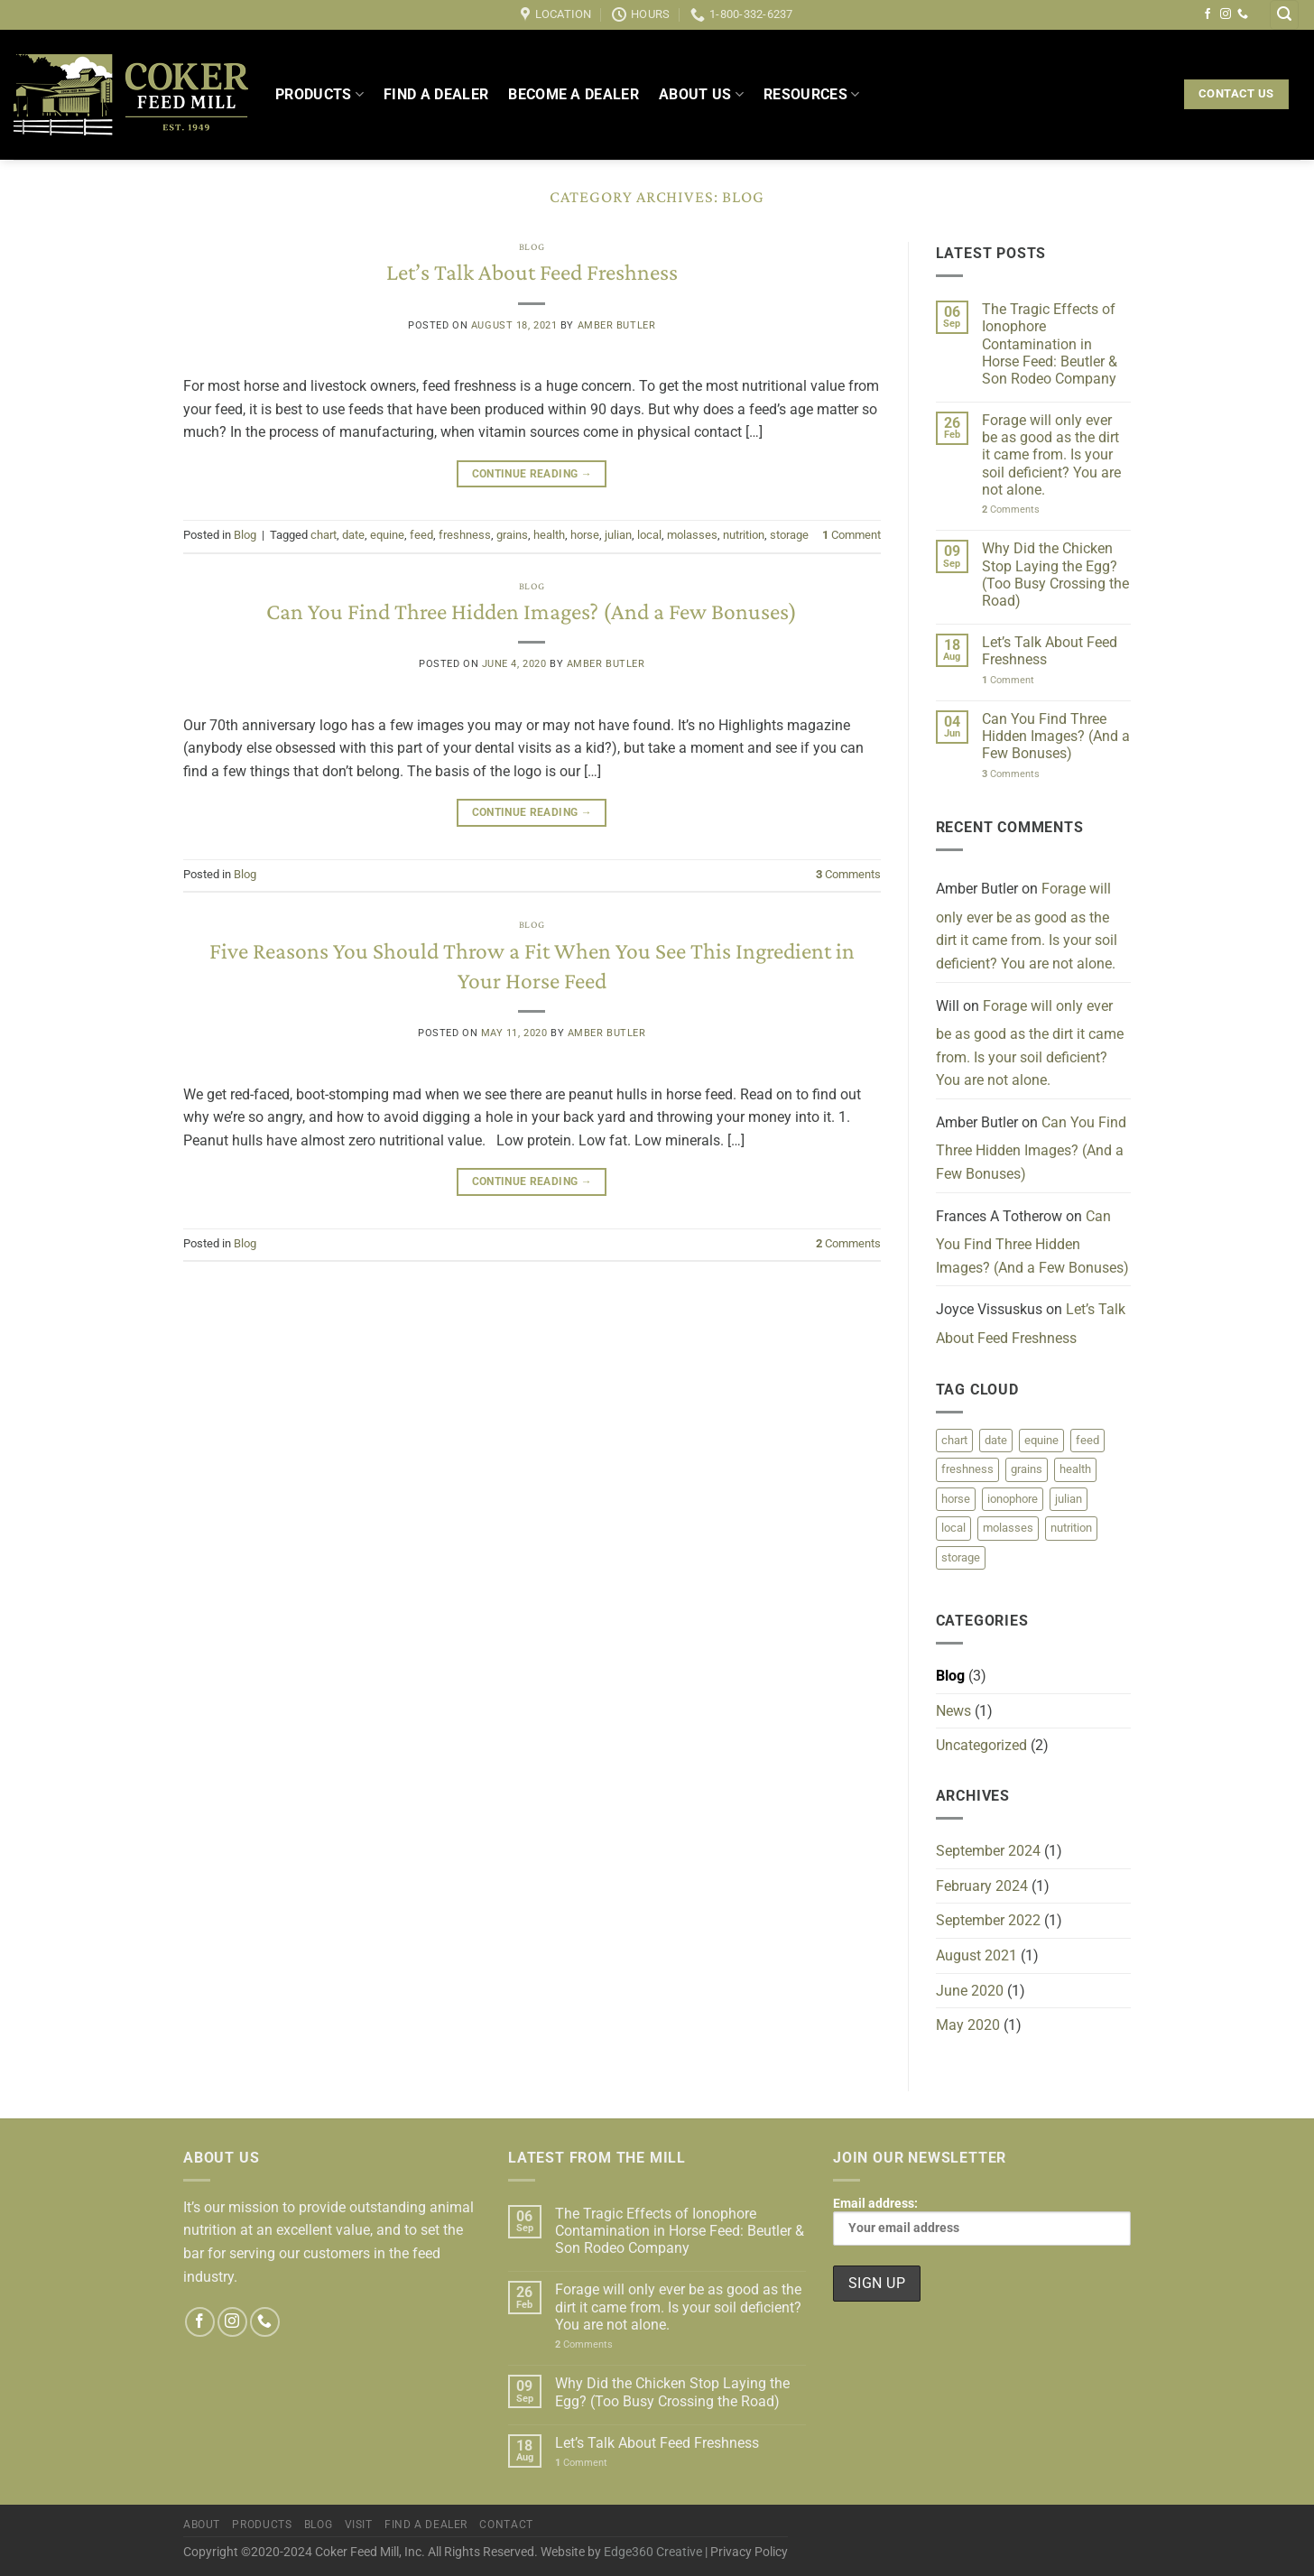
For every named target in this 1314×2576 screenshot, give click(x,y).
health (549, 535)
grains (512, 535)
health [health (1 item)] (1075, 1469)
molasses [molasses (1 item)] (1008, 1527)
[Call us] (1242, 14)
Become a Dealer (573, 94)
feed (421, 535)
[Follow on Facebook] (1207, 14)
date (353, 535)
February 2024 (982, 1886)
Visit (359, 2524)
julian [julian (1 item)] (1068, 1499)
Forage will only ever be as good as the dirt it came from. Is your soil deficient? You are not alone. (1051, 455)
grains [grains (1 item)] (1026, 1469)
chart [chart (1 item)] (954, 1440)
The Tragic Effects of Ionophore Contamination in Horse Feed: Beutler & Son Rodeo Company (1049, 344)
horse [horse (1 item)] (955, 1499)
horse (584, 535)
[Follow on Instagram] (1225, 14)
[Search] (1284, 15)
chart (323, 535)
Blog (532, 246)
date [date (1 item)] (996, 1440)
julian (618, 535)
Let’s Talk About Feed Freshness (532, 272)
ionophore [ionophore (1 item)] (1012, 1499)
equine (387, 535)
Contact (505, 2524)
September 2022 (988, 1920)
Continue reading (532, 474)
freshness (465, 535)
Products (319, 95)
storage (789, 535)
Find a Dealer (436, 94)
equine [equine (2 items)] (1041, 1440)
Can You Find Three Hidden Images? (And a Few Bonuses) (531, 611)
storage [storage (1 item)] (960, 1557)
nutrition (743, 535)
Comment (851, 535)
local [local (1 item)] (953, 1527)
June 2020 (970, 1990)
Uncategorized (981, 1745)
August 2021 (976, 1955)
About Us (701, 95)
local (649, 535)
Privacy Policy (749, 2552)
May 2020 (968, 2025)
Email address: (982, 2221)
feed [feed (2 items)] (1087, 1440)
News (953, 1710)
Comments (848, 874)
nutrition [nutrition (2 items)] (1071, 1527)
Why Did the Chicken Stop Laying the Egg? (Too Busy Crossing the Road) (1055, 574)
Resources (811, 95)
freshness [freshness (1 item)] (967, 1469)
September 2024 (988, 1850)
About (201, 2524)
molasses (692, 535)
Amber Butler (617, 325)
